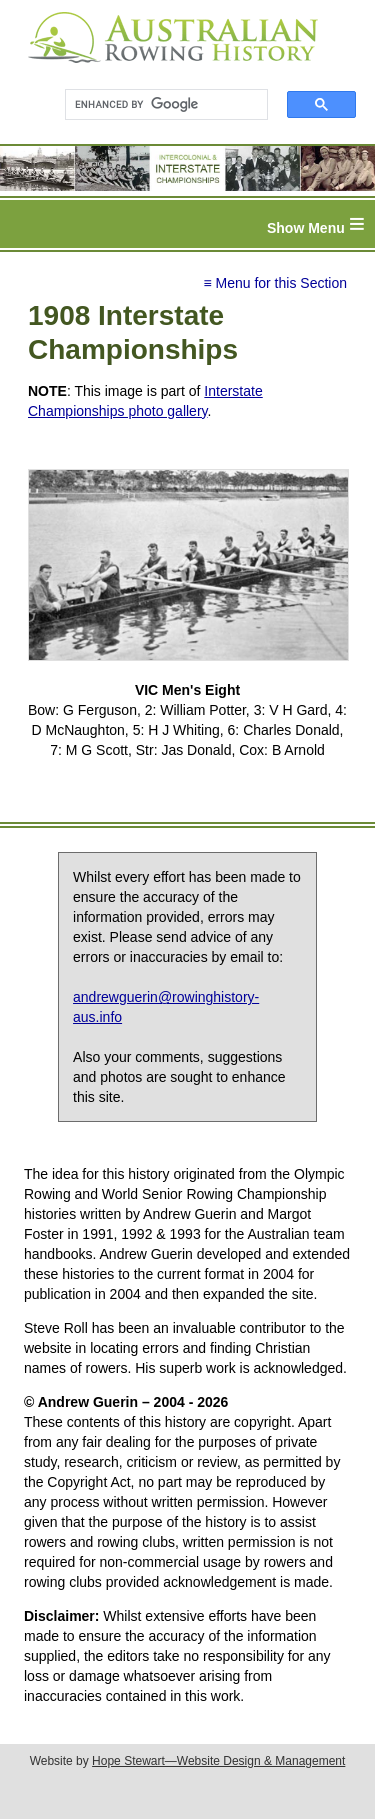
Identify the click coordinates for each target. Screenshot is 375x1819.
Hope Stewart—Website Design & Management (218, 1761)
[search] (157, 105)
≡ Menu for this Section (275, 283)
